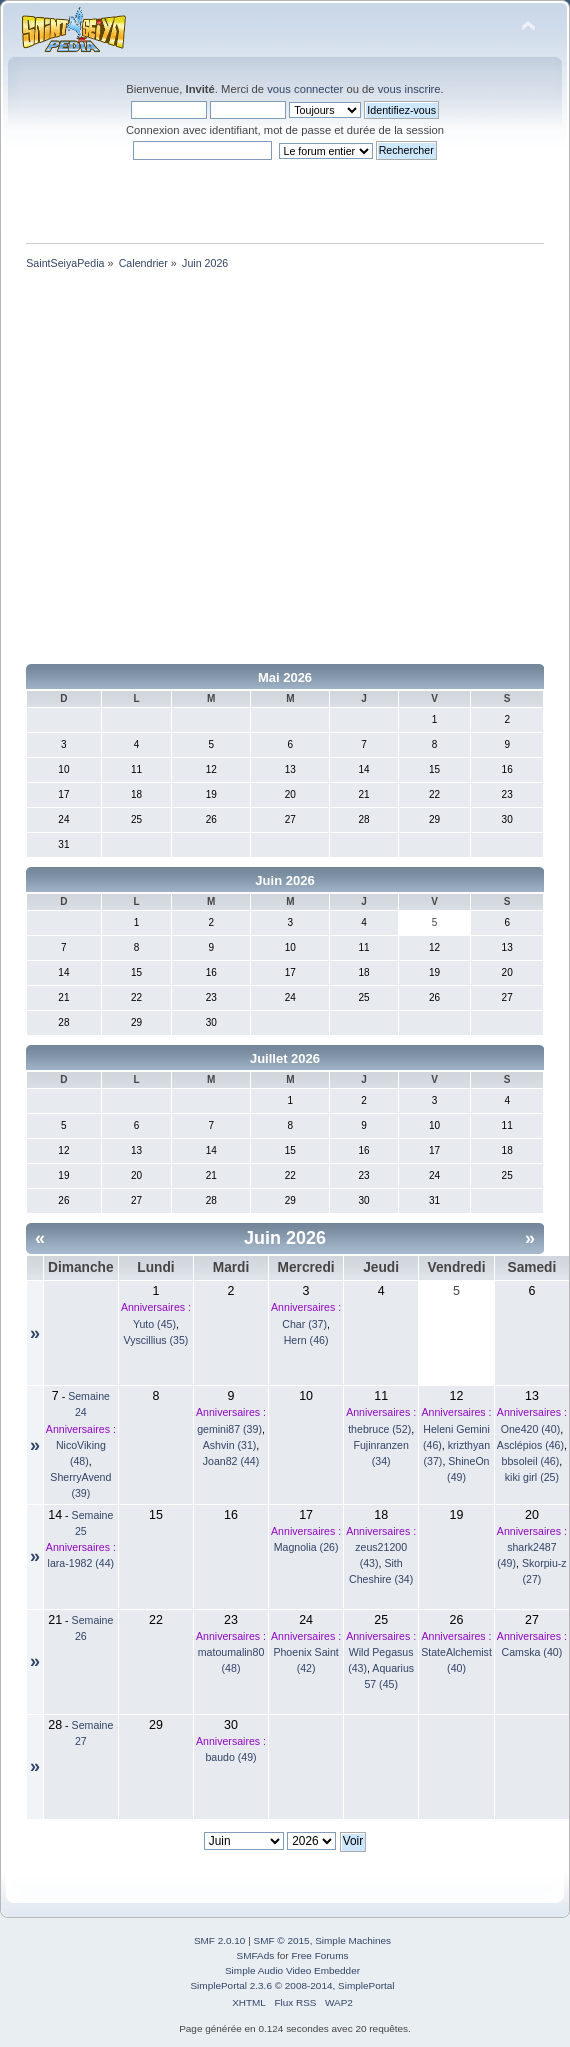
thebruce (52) (379, 1429)
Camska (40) (532, 1652)
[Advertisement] (187, 470)
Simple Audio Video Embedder (292, 1970)
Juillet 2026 (285, 1058)
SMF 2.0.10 (220, 1940)
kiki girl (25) (532, 1477)
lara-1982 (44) (81, 1563)
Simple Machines (353, 1940)
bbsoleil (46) (531, 1461)
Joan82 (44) (231, 1461)
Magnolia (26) (306, 1547)
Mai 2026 (285, 677)
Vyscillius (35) (155, 1340)
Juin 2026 (284, 880)
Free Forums (319, 1955)
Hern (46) (306, 1340)
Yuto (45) (154, 1324)
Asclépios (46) (530, 1445)
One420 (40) (530, 1429)
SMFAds (256, 1955)
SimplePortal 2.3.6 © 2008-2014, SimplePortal (292, 1985)
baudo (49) (230, 1757)
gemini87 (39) (229, 1429)
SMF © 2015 (282, 1940)
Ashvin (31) (230, 1445)
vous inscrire (409, 89)
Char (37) (304, 1324)
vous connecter (305, 89)
